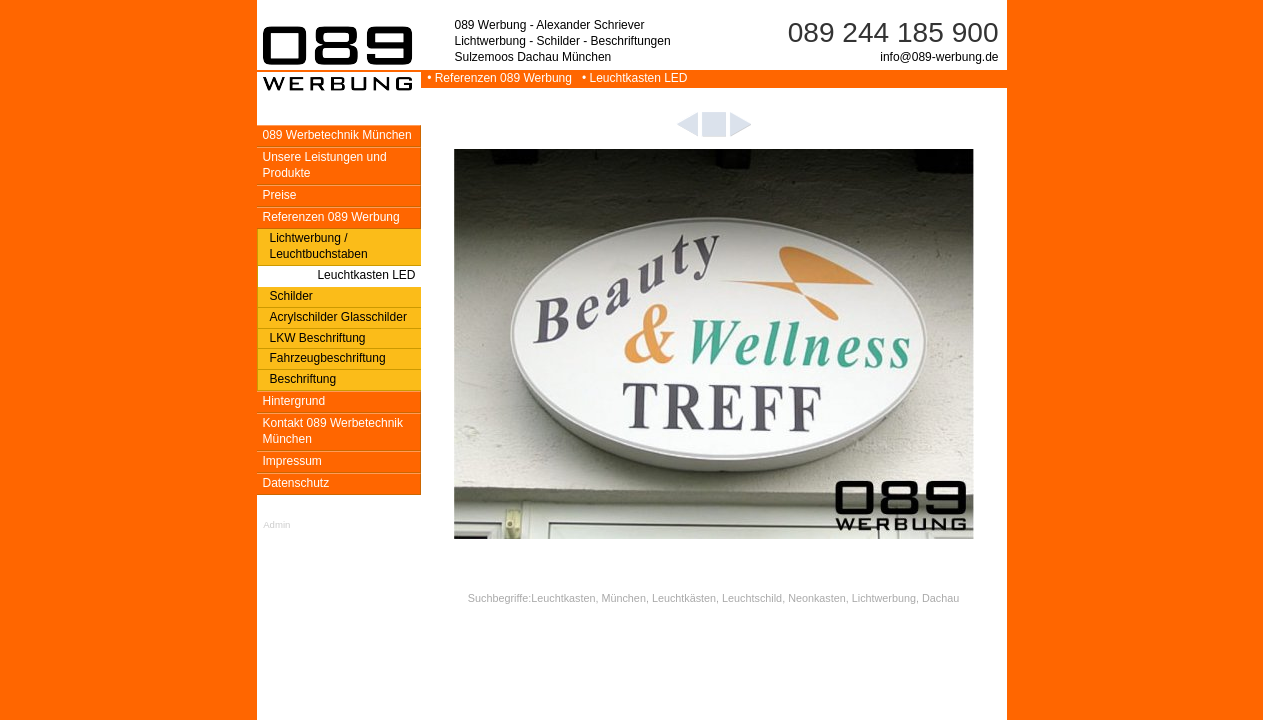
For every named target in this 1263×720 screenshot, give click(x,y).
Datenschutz (296, 483)
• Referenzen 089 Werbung (498, 78)
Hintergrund (294, 401)
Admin (276, 524)
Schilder (291, 296)
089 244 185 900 (893, 32)
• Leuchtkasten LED (631, 78)
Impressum (292, 461)
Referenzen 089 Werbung (331, 217)
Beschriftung (303, 379)
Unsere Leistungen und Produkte (325, 165)
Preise (280, 195)
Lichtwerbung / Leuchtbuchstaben (319, 246)
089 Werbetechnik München (337, 135)
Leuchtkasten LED (366, 275)
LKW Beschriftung (318, 338)
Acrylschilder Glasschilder (338, 317)
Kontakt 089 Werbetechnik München (333, 431)
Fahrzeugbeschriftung (328, 358)
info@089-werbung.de (939, 57)
